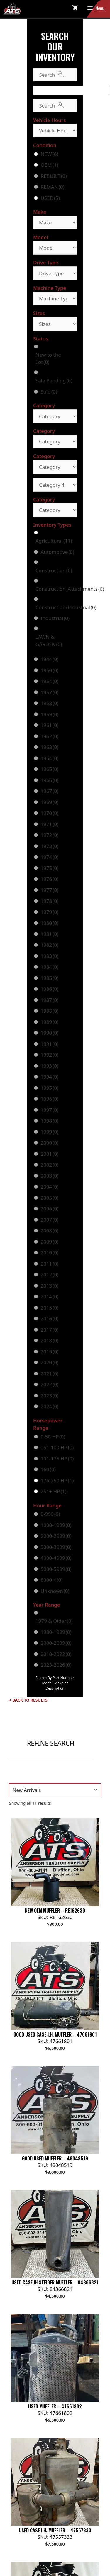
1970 (49, 813)
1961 (49, 725)
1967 (49, 791)
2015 (49, 1307)
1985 (49, 978)
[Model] (55, 248)
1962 (49, 736)
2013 (49, 1285)
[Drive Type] (55, 273)
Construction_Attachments (69, 588)
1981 (49, 934)
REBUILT (53, 176)
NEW (49, 154)
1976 (49, 879)
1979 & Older (54, 1621)
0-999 (50, 1514)
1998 (49, 1120)
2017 (49, 1329)
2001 (49, 1153)
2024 (49, 1406)
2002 (49, 1164)
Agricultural (53, 540)
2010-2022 (55, 1654)
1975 (49, 868)
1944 (49, 659)
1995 (49, 1087)
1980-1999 (55, 1632)
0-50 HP (52, 1436)
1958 (49, 703)
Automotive (57, 552)
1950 (49, 670)
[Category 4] (55, 485)
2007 (49, 1219)
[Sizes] (55, 324)
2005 (49, 1197)
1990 (49, 1032)
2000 (49, 1142)
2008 (49, 1230)
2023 (49, 1395)
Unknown (54, 1591)
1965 (49, 769)
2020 (49, 1362)
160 (47, 1469)
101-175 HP (57, 1458)
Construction (53, 570)
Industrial (55, 618)
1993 (49, 1066)
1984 (49, 966)
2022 (49, 1384)
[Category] (55, 416)
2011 (49, 1263)
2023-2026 (55, 1664)
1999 (49, 1131)
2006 (49, 1208)
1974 (49, 857)
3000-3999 (55, 1547)
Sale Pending (53, 380)
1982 (49, 944)
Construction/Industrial (66, 607)
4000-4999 (55, 1558)
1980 (49, 923)
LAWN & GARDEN (48, 640)
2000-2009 (55, 1642)
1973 (49, 846)
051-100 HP (57, 1447)
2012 (49, 1274)
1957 (49, 692)
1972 (49, 835)
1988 (49, 1010)
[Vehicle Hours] (55, 130)
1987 (49, 1000)
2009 (49, 1241)
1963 (49, 747)
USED (50, 198)
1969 (49, 802)
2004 (49, 1186)
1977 (49, 890)
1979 (49, 912)
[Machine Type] (55, 298)
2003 (49, 1175)
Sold (48, 391)
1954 (49, 681)
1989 (49, 1022)
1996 (49, 1098)
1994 (49, 1076)
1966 (49, 780)
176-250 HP (57, 1480)
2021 (49, 1373)
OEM (49, 164)
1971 (49, 824)
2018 (49, 1340)
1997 (49, 1109)
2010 (49, 1252)
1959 (49, 714)
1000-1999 (55, 1525)
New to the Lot (48, 358)
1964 (49, 758)
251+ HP (53, 1491)
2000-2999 (55, 1536)
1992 (49, 1054)
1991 (49, 1044)
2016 (49, 1318)
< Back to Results (28, 1700)
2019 (49, 1351)
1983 (49, 956)
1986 (49, 988)
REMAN (52, 186)
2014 (49, 1296)
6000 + (51, 1579)
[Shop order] (55, 1790)
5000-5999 (55, 1569)
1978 (49, 901)
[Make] (55, 222)
